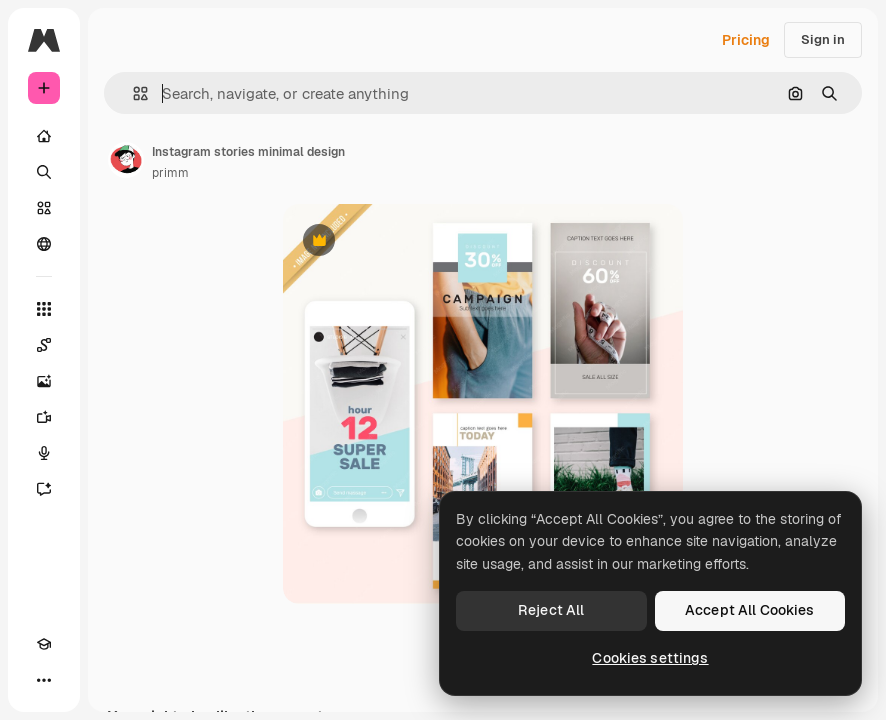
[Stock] (44, 208)
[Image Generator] (44, 381)
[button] (132, 93)
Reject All (551, 610)
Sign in (823, 39)
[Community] (44, 244)
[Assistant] (44, 489)
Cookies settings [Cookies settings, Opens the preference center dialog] (650, 658)
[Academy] (44, 644)
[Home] (44, 136)
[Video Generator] (44, 417)
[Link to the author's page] (126, 160)
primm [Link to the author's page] (170, 173)
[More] (44, 680)
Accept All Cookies (750, 610)
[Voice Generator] (44, 453)
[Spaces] (44, 345)
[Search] (44, 172)
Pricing (746, 40)
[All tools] (44, 309)
